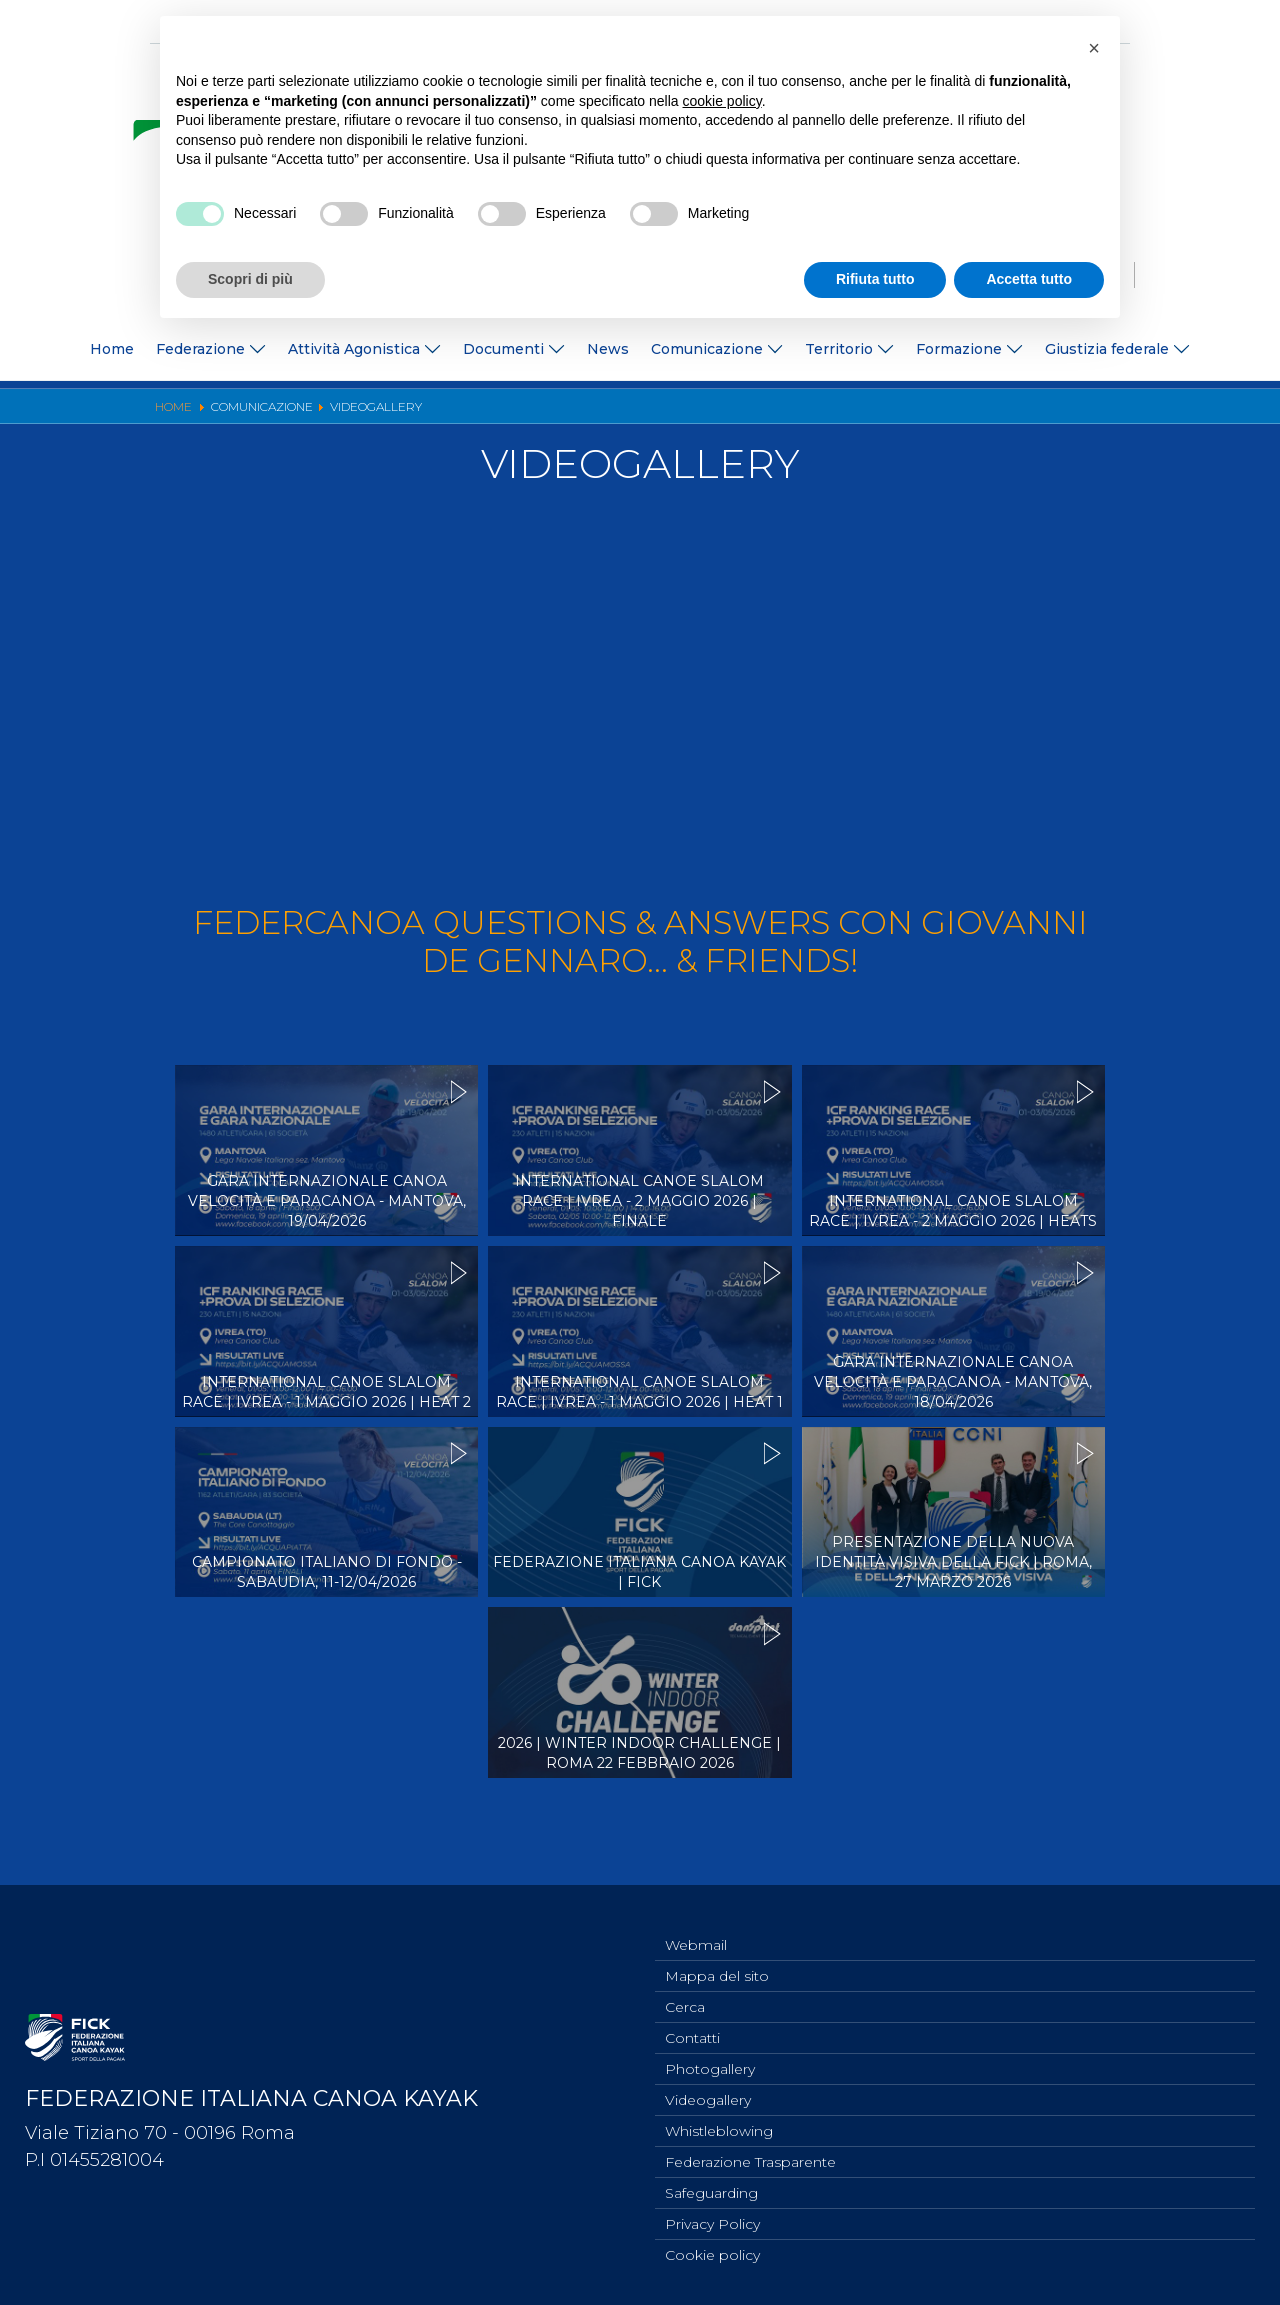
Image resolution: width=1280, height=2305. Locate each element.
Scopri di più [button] (250, 279)
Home (112, 349)
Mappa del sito (717, 1957)
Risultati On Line (803, 413)
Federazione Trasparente (750, 2155)
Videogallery (688, 413)
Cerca (685, 1990)
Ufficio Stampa (472, 413)
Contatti (692, 2023)
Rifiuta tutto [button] (875, 279)
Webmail (696, 1924)
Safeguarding (711, 2188)
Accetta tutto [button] (1029, 279)
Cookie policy (712, 2254)
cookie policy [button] (722, 101)
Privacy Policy (712, 2221)
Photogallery (583, 413)
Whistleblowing (719, 2122)
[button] (1094, 48)
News (608, 349)
